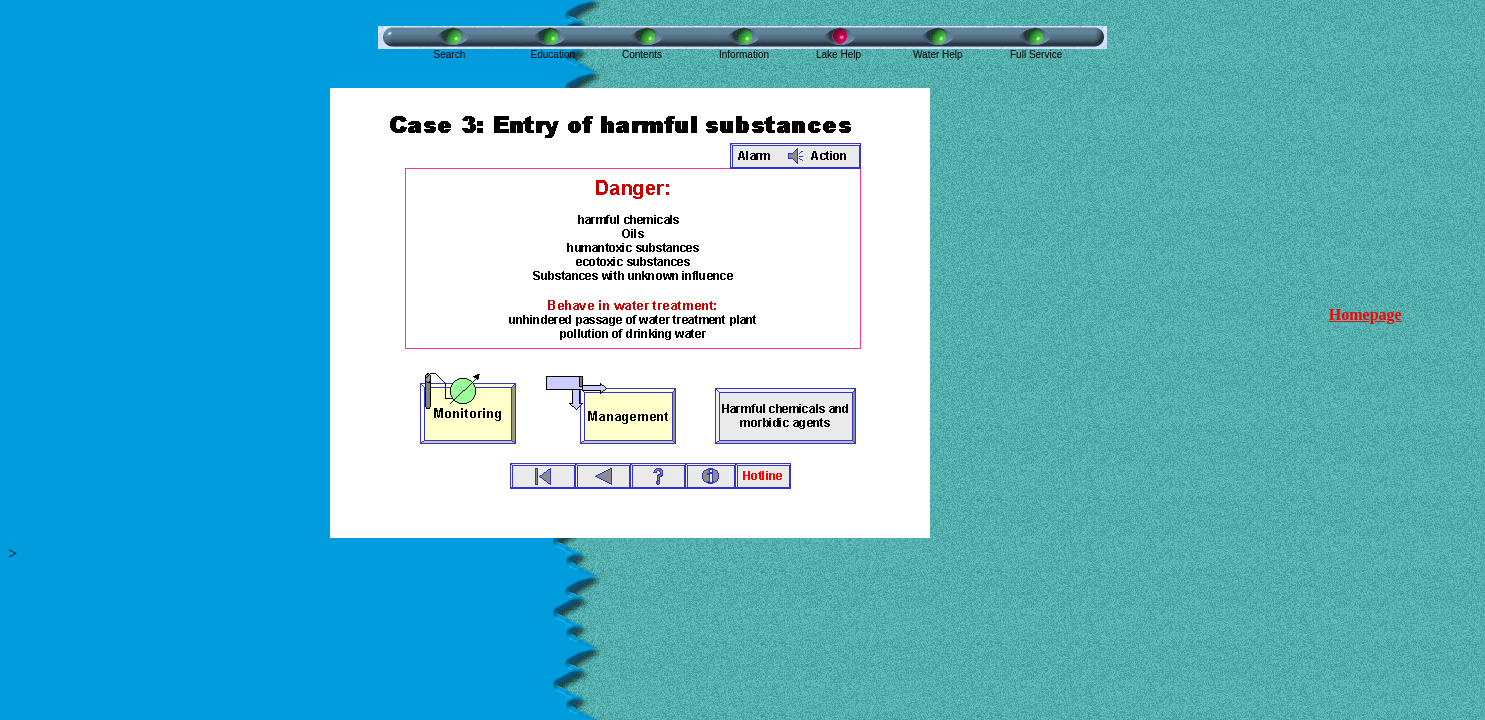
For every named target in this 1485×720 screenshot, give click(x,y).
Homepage (1365, 314)
